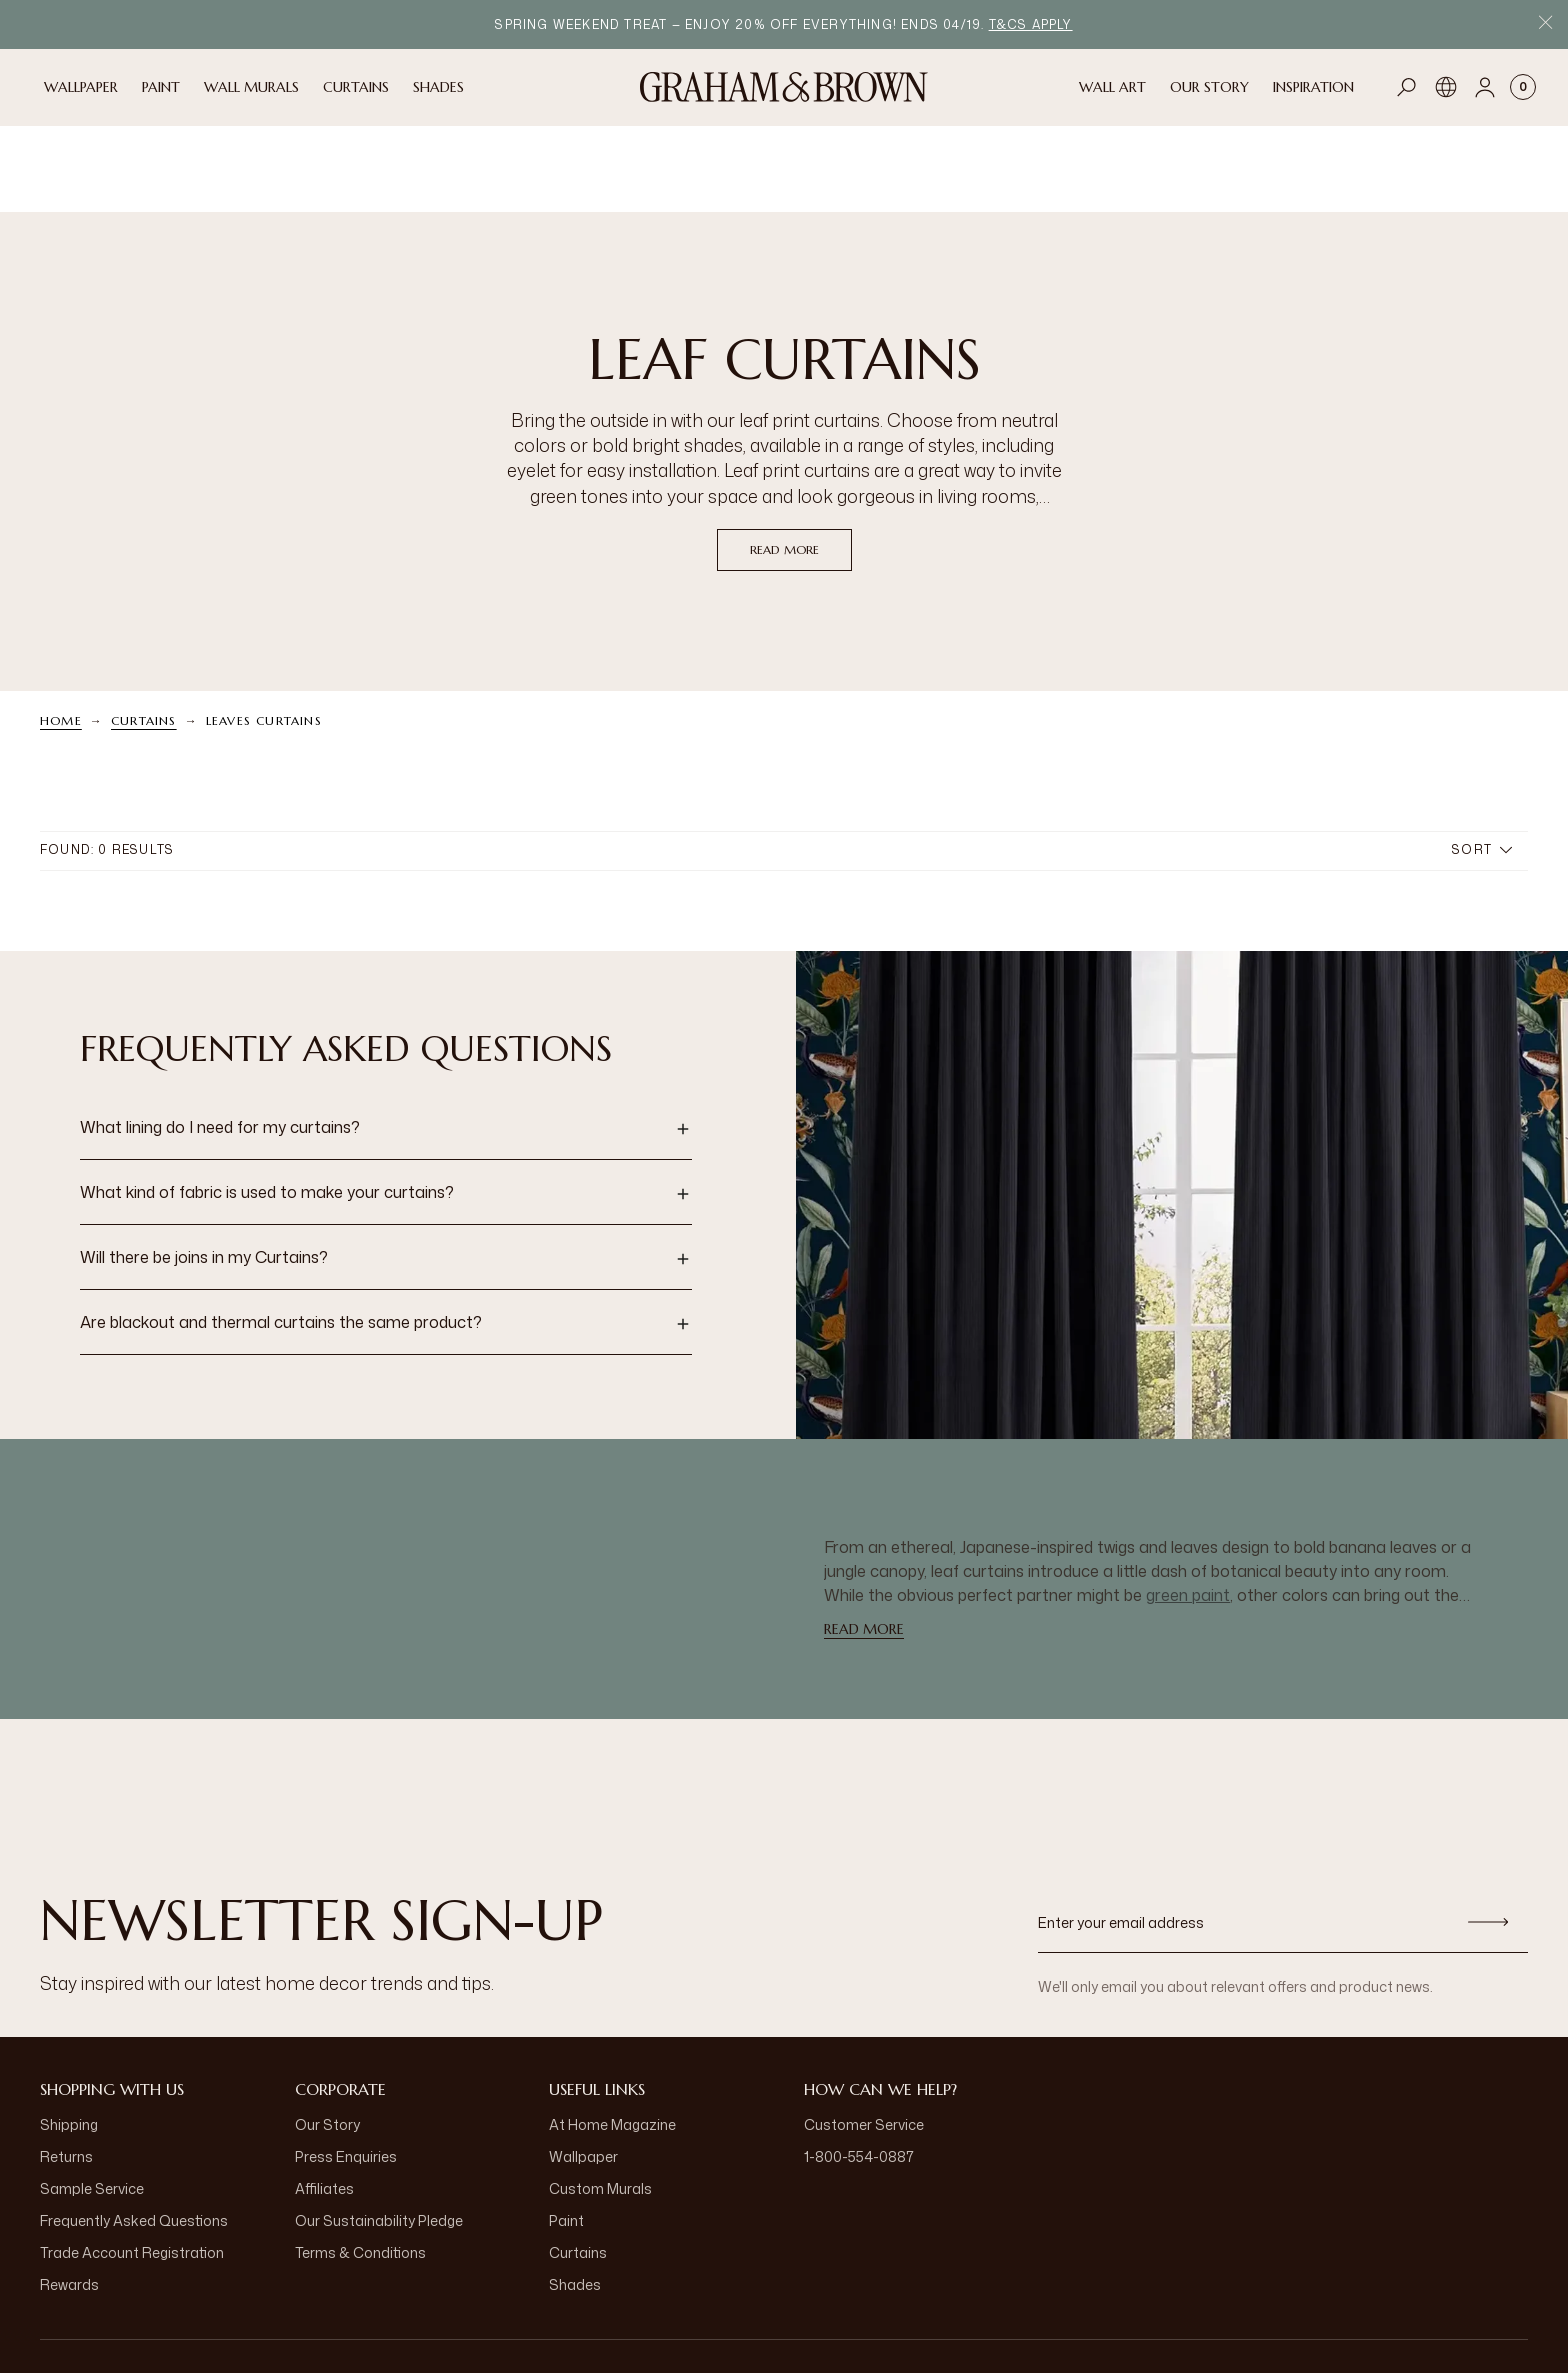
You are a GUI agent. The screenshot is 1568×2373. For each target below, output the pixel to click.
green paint (1188, 1508)
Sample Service (92, 2101)
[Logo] (784, 87)
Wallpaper (583, 2069)
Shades (575, 2197)
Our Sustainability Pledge (379, 2133)
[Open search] (1407, 87)
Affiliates (324, 2101)
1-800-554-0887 (859, 2069)
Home (61, 633)
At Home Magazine (612, 2037)
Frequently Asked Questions (134, 2133)
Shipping (69, 2037)
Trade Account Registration (132, 2165)
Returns (66, 2069)
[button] (386, 1042)
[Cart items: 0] (1523, 87)
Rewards (69, 2197)
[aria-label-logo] (784, 2313)
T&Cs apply (1031, 24)
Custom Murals (600, 2101)
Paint (566, 2133)
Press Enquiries (346, 2069)
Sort (1482, 762)
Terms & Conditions (360, 2165)
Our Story (327, 2037)
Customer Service (864, 2037)
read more (784, 462)
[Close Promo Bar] (1545, 24)
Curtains (144, 633)
